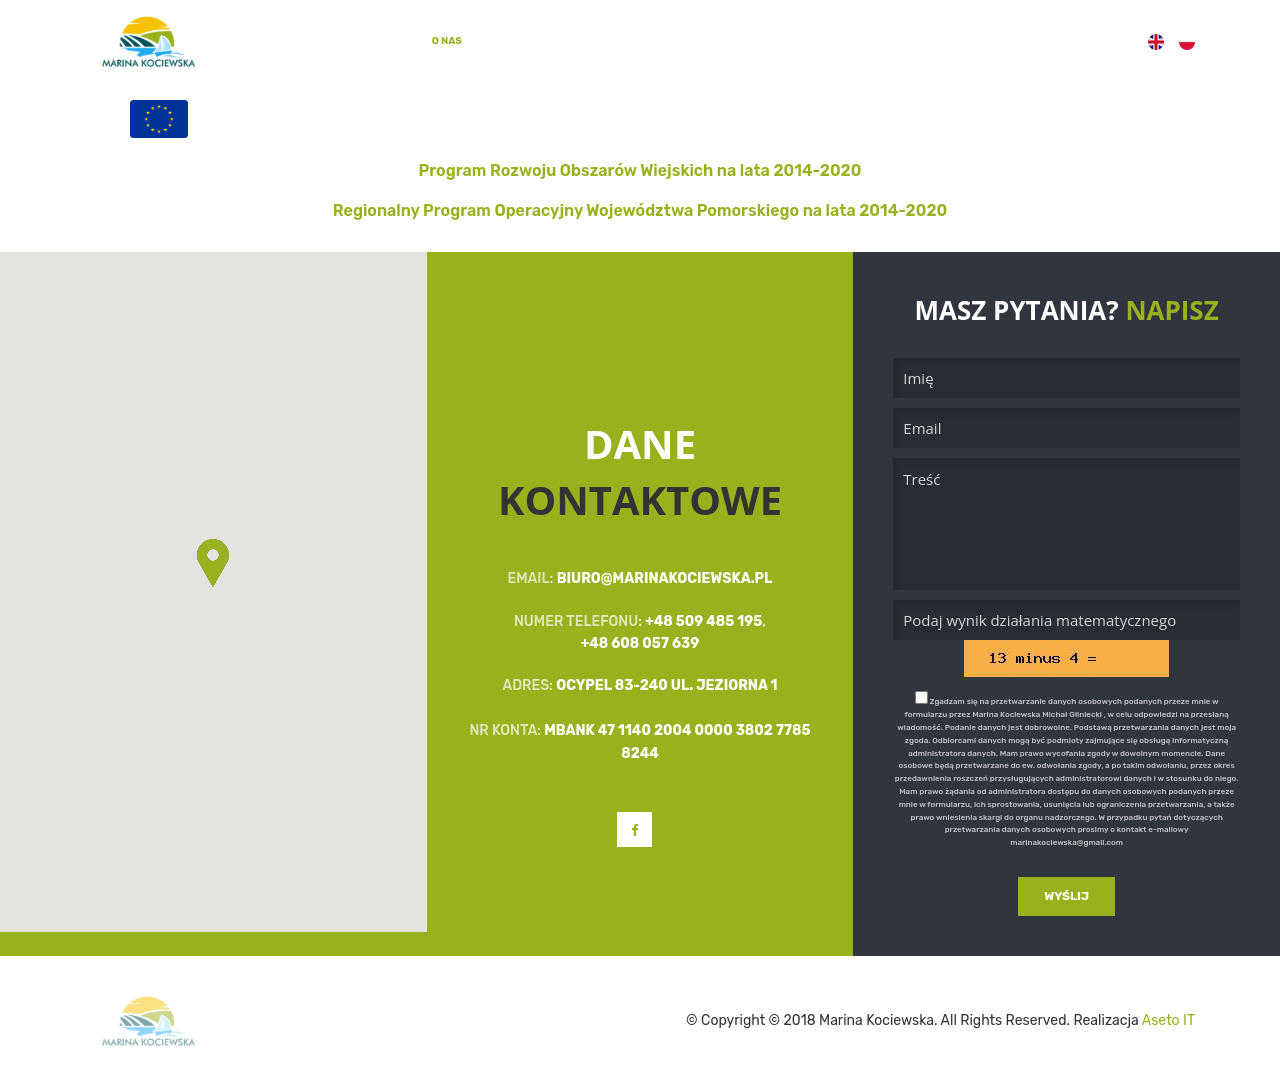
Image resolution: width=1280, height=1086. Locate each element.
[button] (213, 565)
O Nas (447, 40)
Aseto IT (1168, 1020)
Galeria (657, 41)
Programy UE (1005, 41)
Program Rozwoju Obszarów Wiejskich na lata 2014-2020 (640, 170)
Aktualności (745, 41)
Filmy (826, 41)
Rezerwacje (905, 41)
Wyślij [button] (1066, 896)
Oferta (511, 41)
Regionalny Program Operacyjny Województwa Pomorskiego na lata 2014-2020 (640, 210)
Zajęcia (583, 41)
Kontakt (1095, 41)
